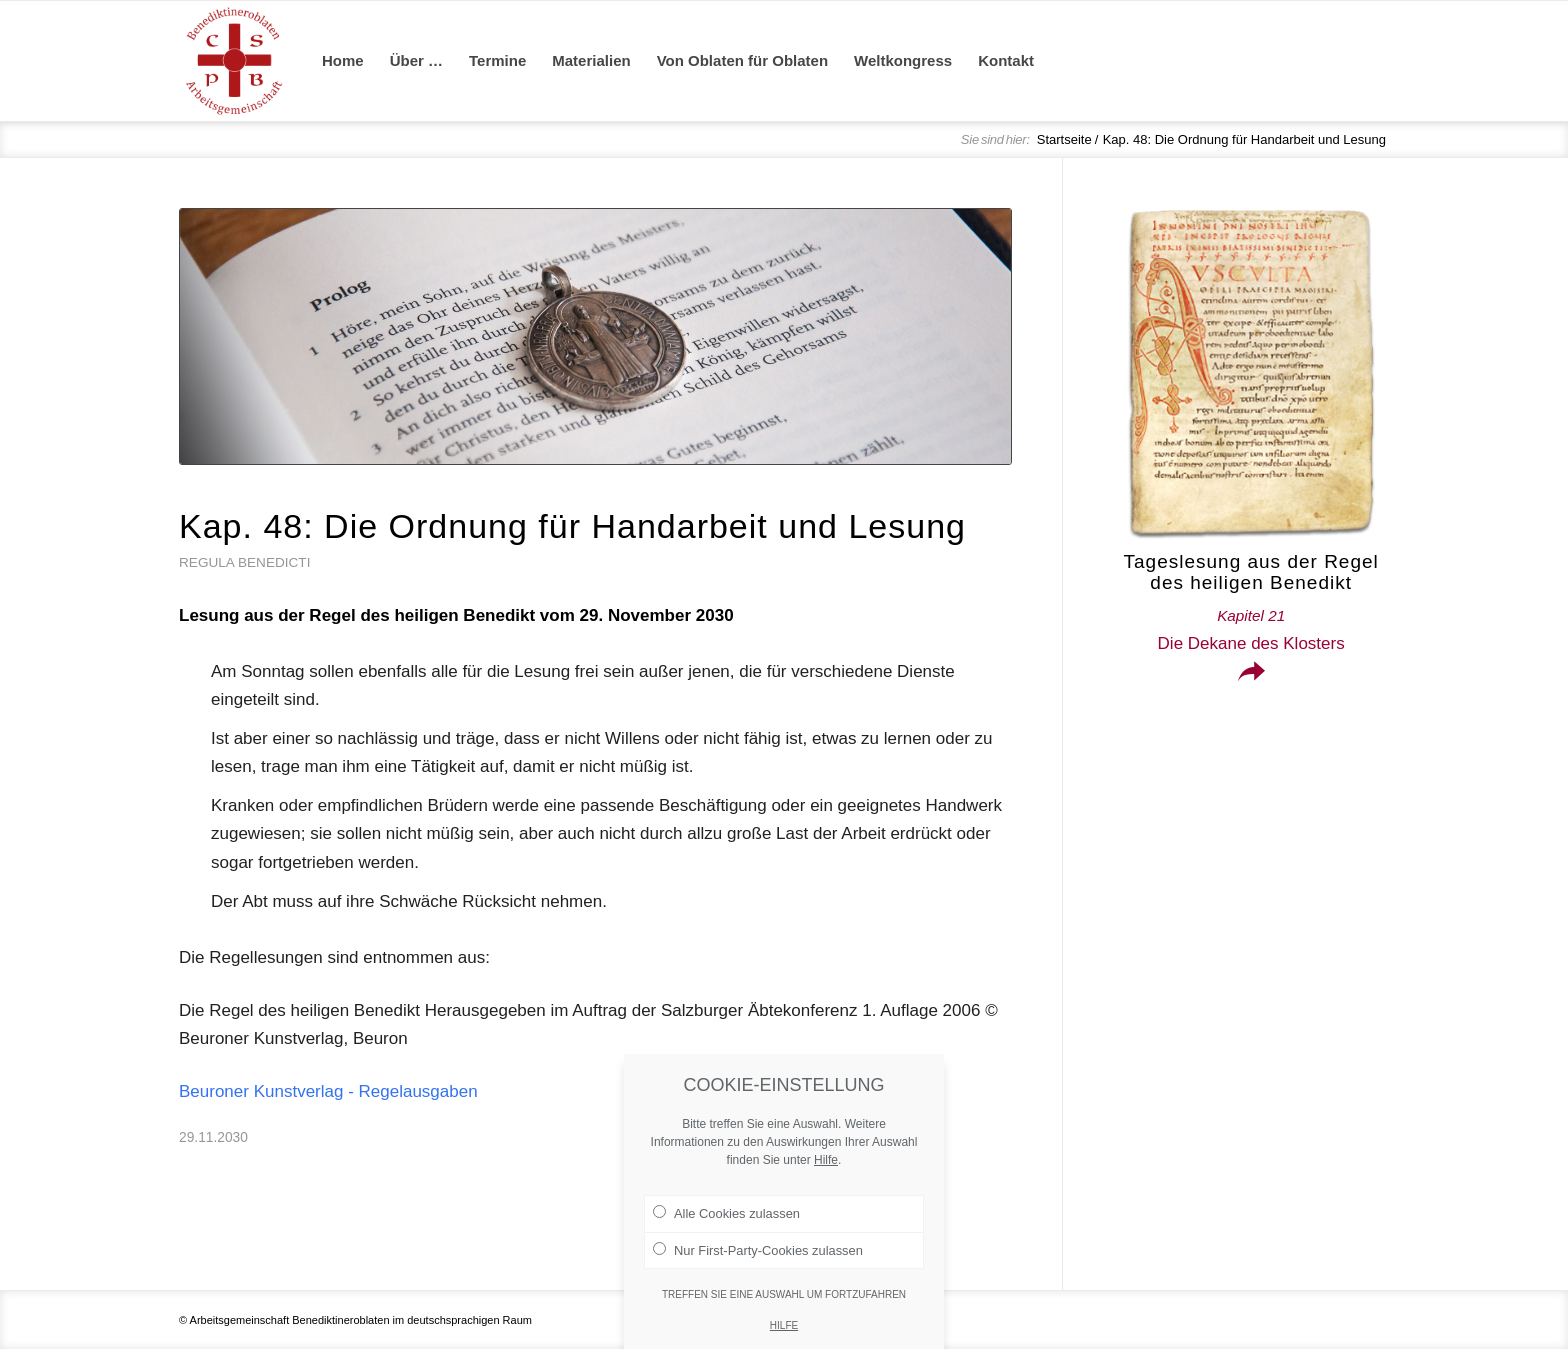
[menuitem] (343, 61)
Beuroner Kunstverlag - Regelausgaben (328, 1091)
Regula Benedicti (244, 562)
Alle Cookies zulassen (726, 1250)
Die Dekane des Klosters (1251, 630)
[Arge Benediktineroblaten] (234, 61)
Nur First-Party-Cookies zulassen (758, 1286)
